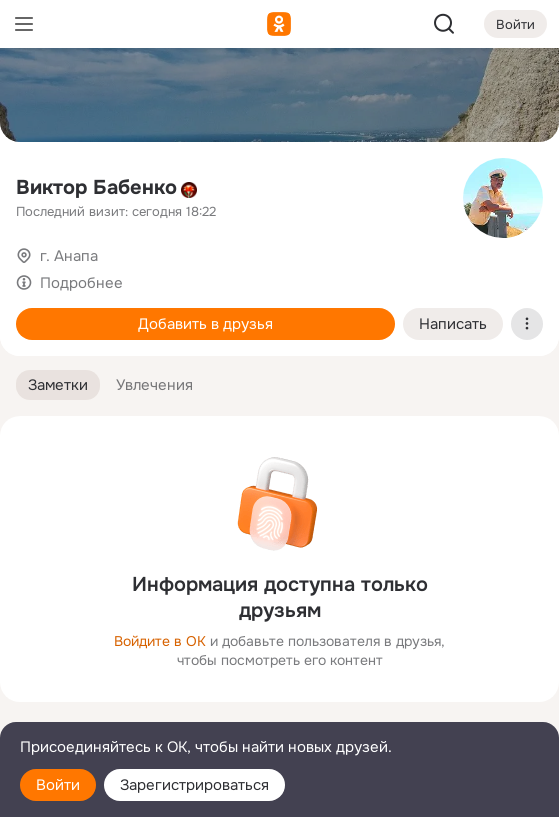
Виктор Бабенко (96, 187)
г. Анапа (69, 256)
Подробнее (81, 283)
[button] (58, 385)
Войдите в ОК (160, 641)
